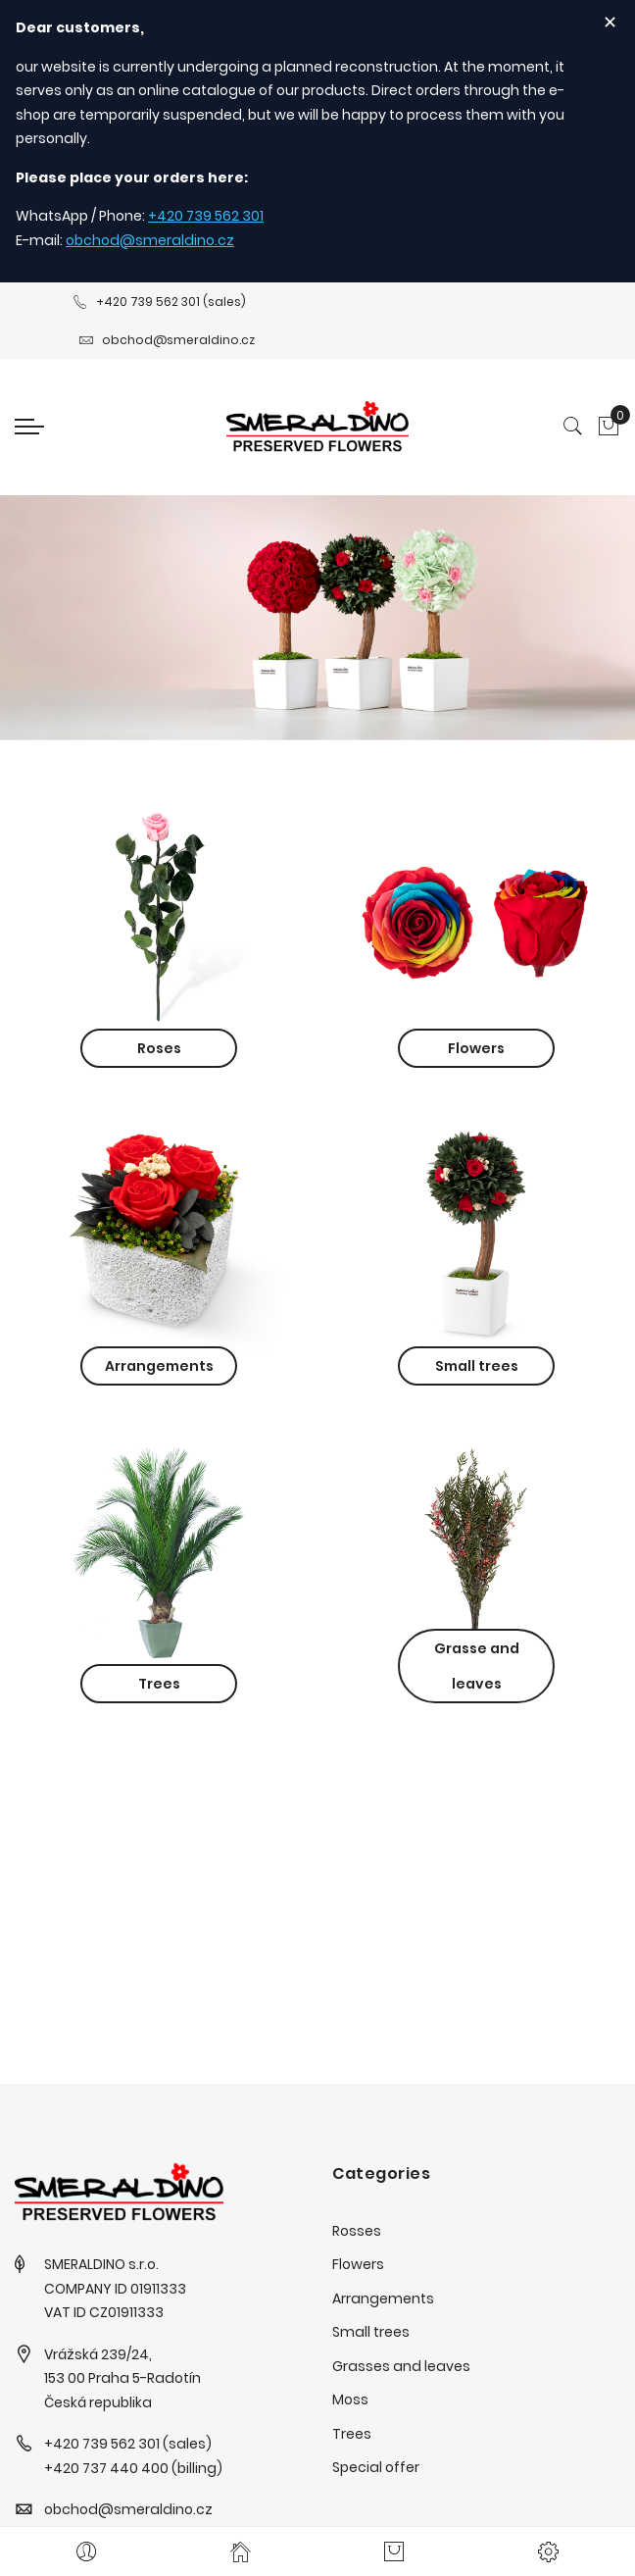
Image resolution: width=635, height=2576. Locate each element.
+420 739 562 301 (206, 216)
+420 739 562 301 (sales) (159, 301)
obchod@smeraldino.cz (150, 240)
